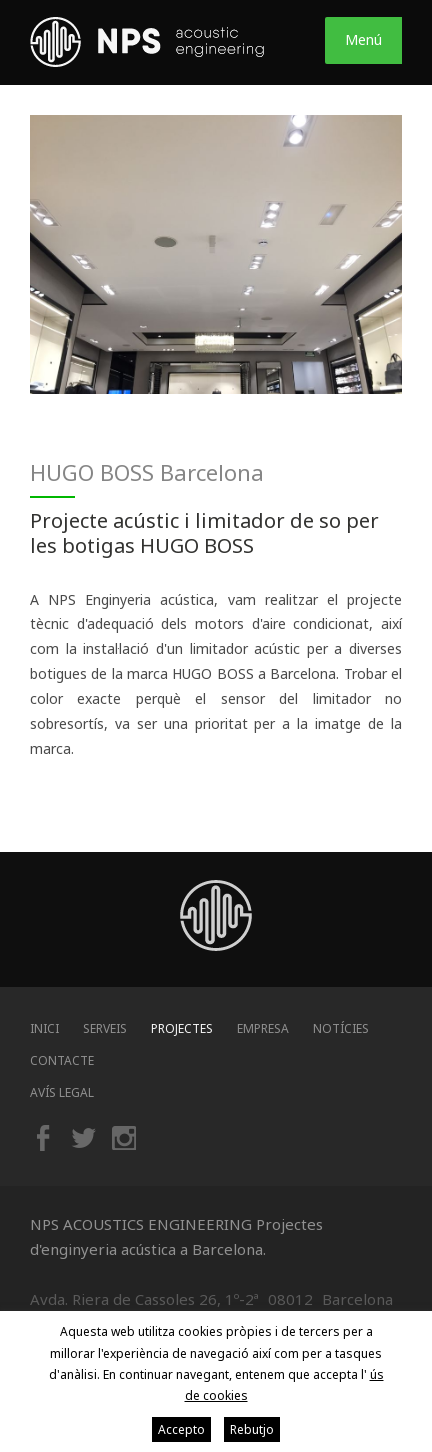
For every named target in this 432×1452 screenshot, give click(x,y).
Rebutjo (252, 1429)
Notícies (341, 1028)
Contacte (62, 1060)
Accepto (181, 1429)
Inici (44, 1028)
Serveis (105, 1028)
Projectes (182, 1028)
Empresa (263, 1028)
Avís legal (62, 1092)
